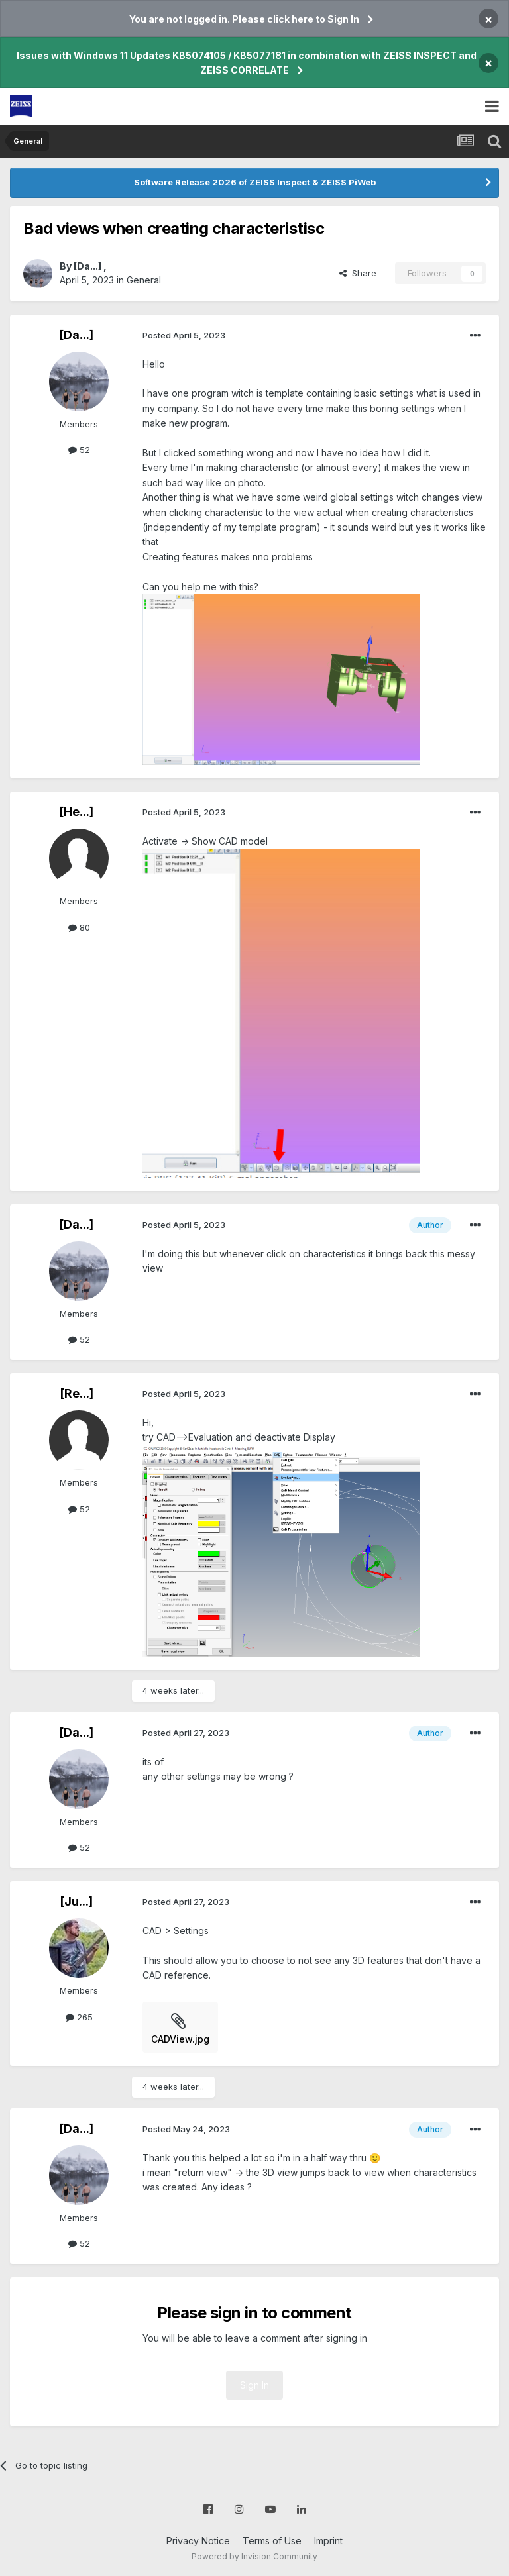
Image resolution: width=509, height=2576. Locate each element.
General (144, 279)
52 (79, 449)
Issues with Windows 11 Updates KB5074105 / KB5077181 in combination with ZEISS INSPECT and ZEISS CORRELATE (247, 63)
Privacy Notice (198, 2540)
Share (357, 273)
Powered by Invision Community (254, 2556)
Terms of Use (272, 2540)
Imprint (328, 2540)
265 (79, 2017)
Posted (183, 335)
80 (79, 927)
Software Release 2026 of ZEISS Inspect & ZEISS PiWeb (255, 182)
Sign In (254, 2385)
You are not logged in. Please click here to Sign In (244, 19)
